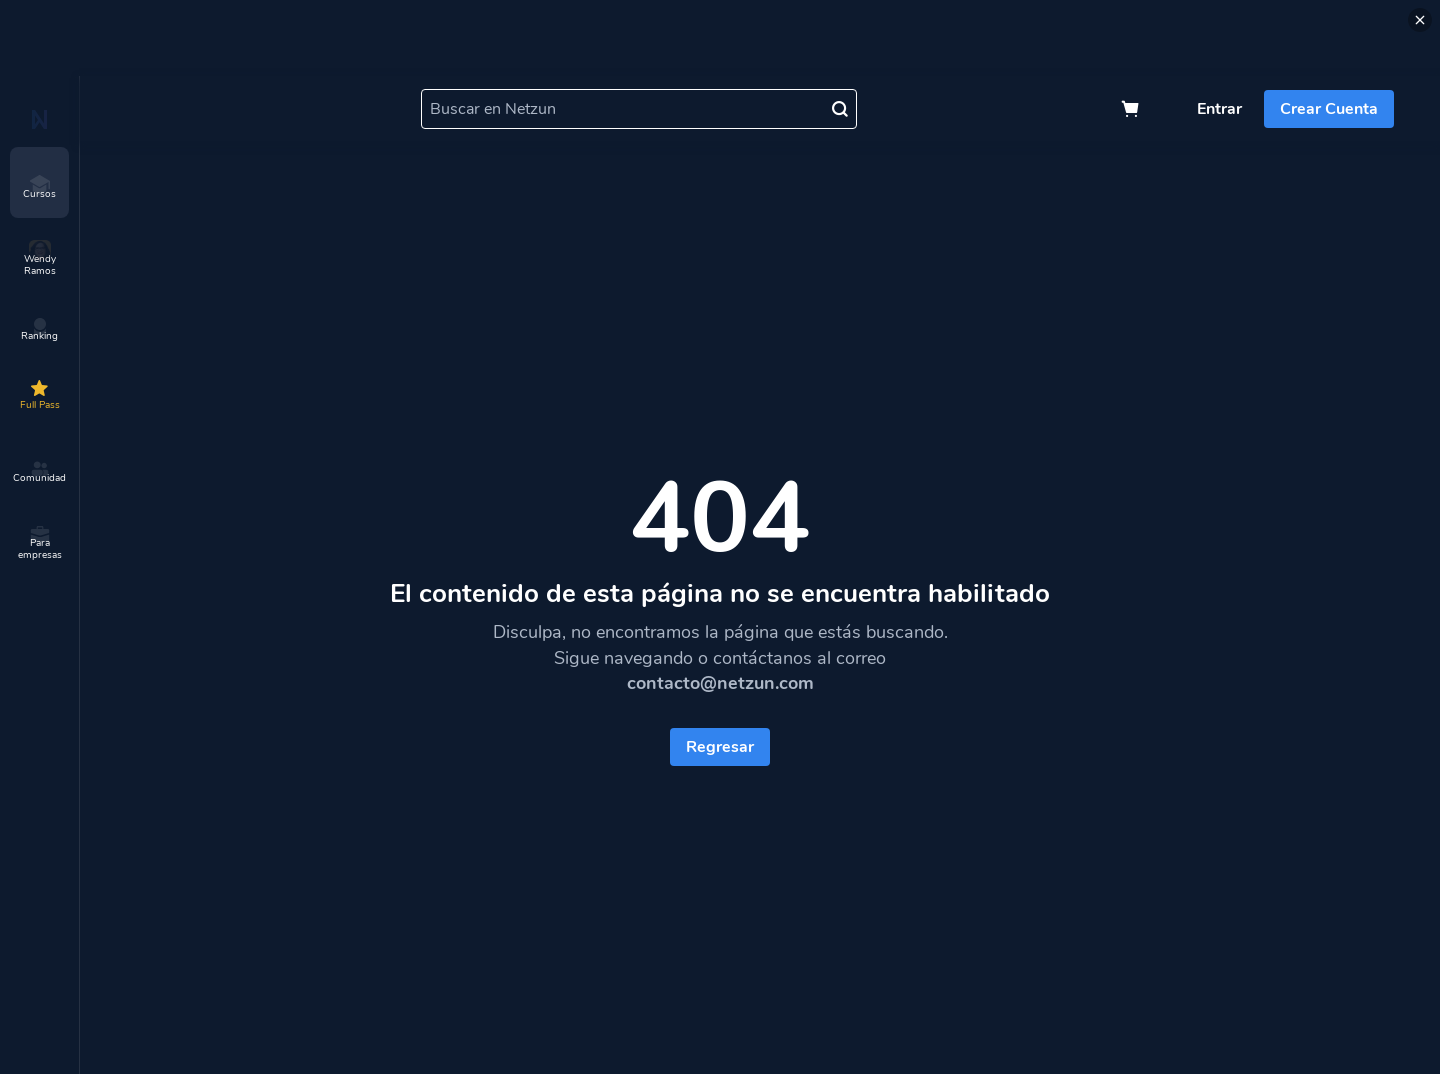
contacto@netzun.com (720, 683)
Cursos (39, 188)
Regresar (720, 747)
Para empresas (40, 543)
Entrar (1219, 109)
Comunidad (39, 472)
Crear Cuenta (1329, 109)
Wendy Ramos (40, 259)
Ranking (39, 330)
